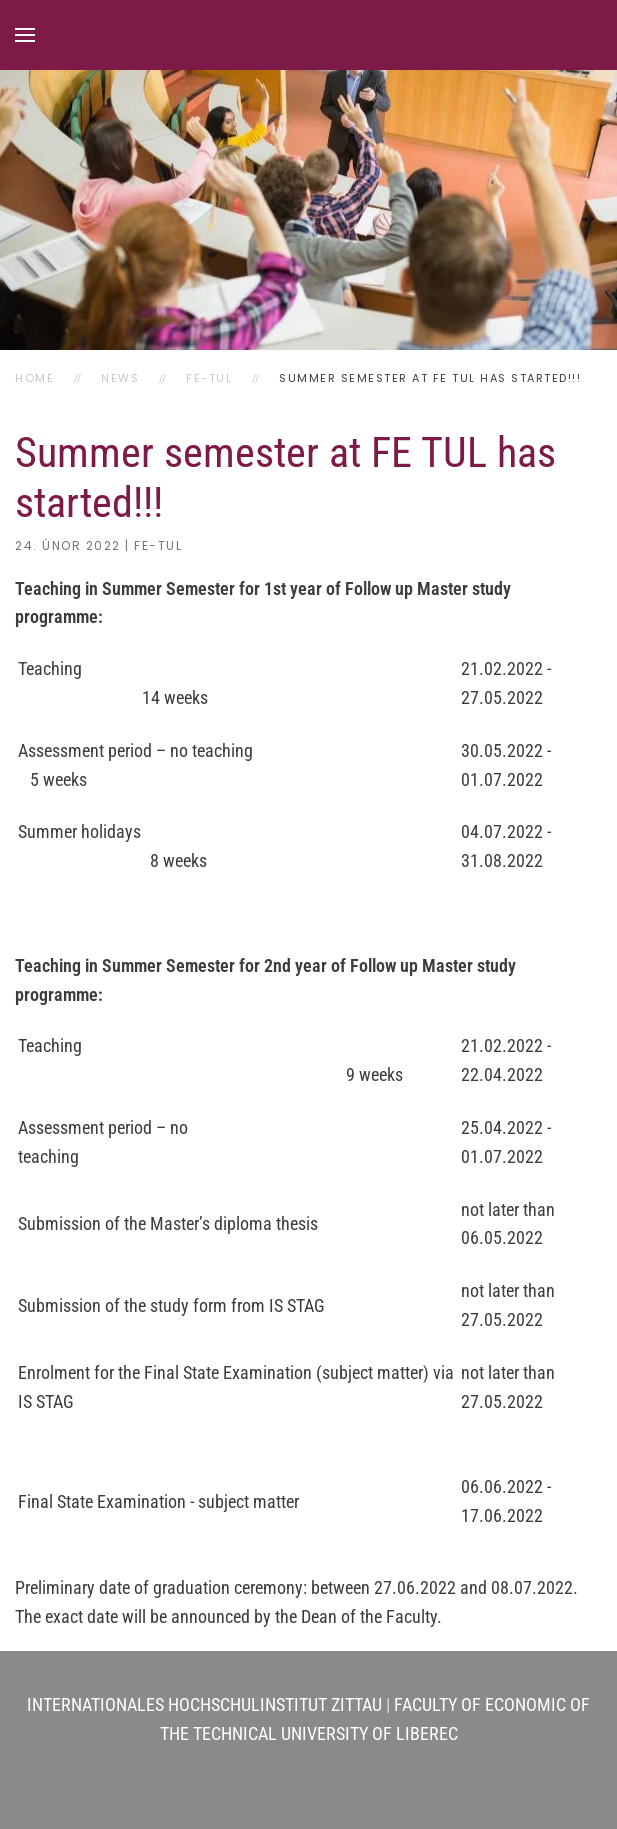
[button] (25, 35)
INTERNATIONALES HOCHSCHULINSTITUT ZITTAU (204, 1704)
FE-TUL (158, 545)
